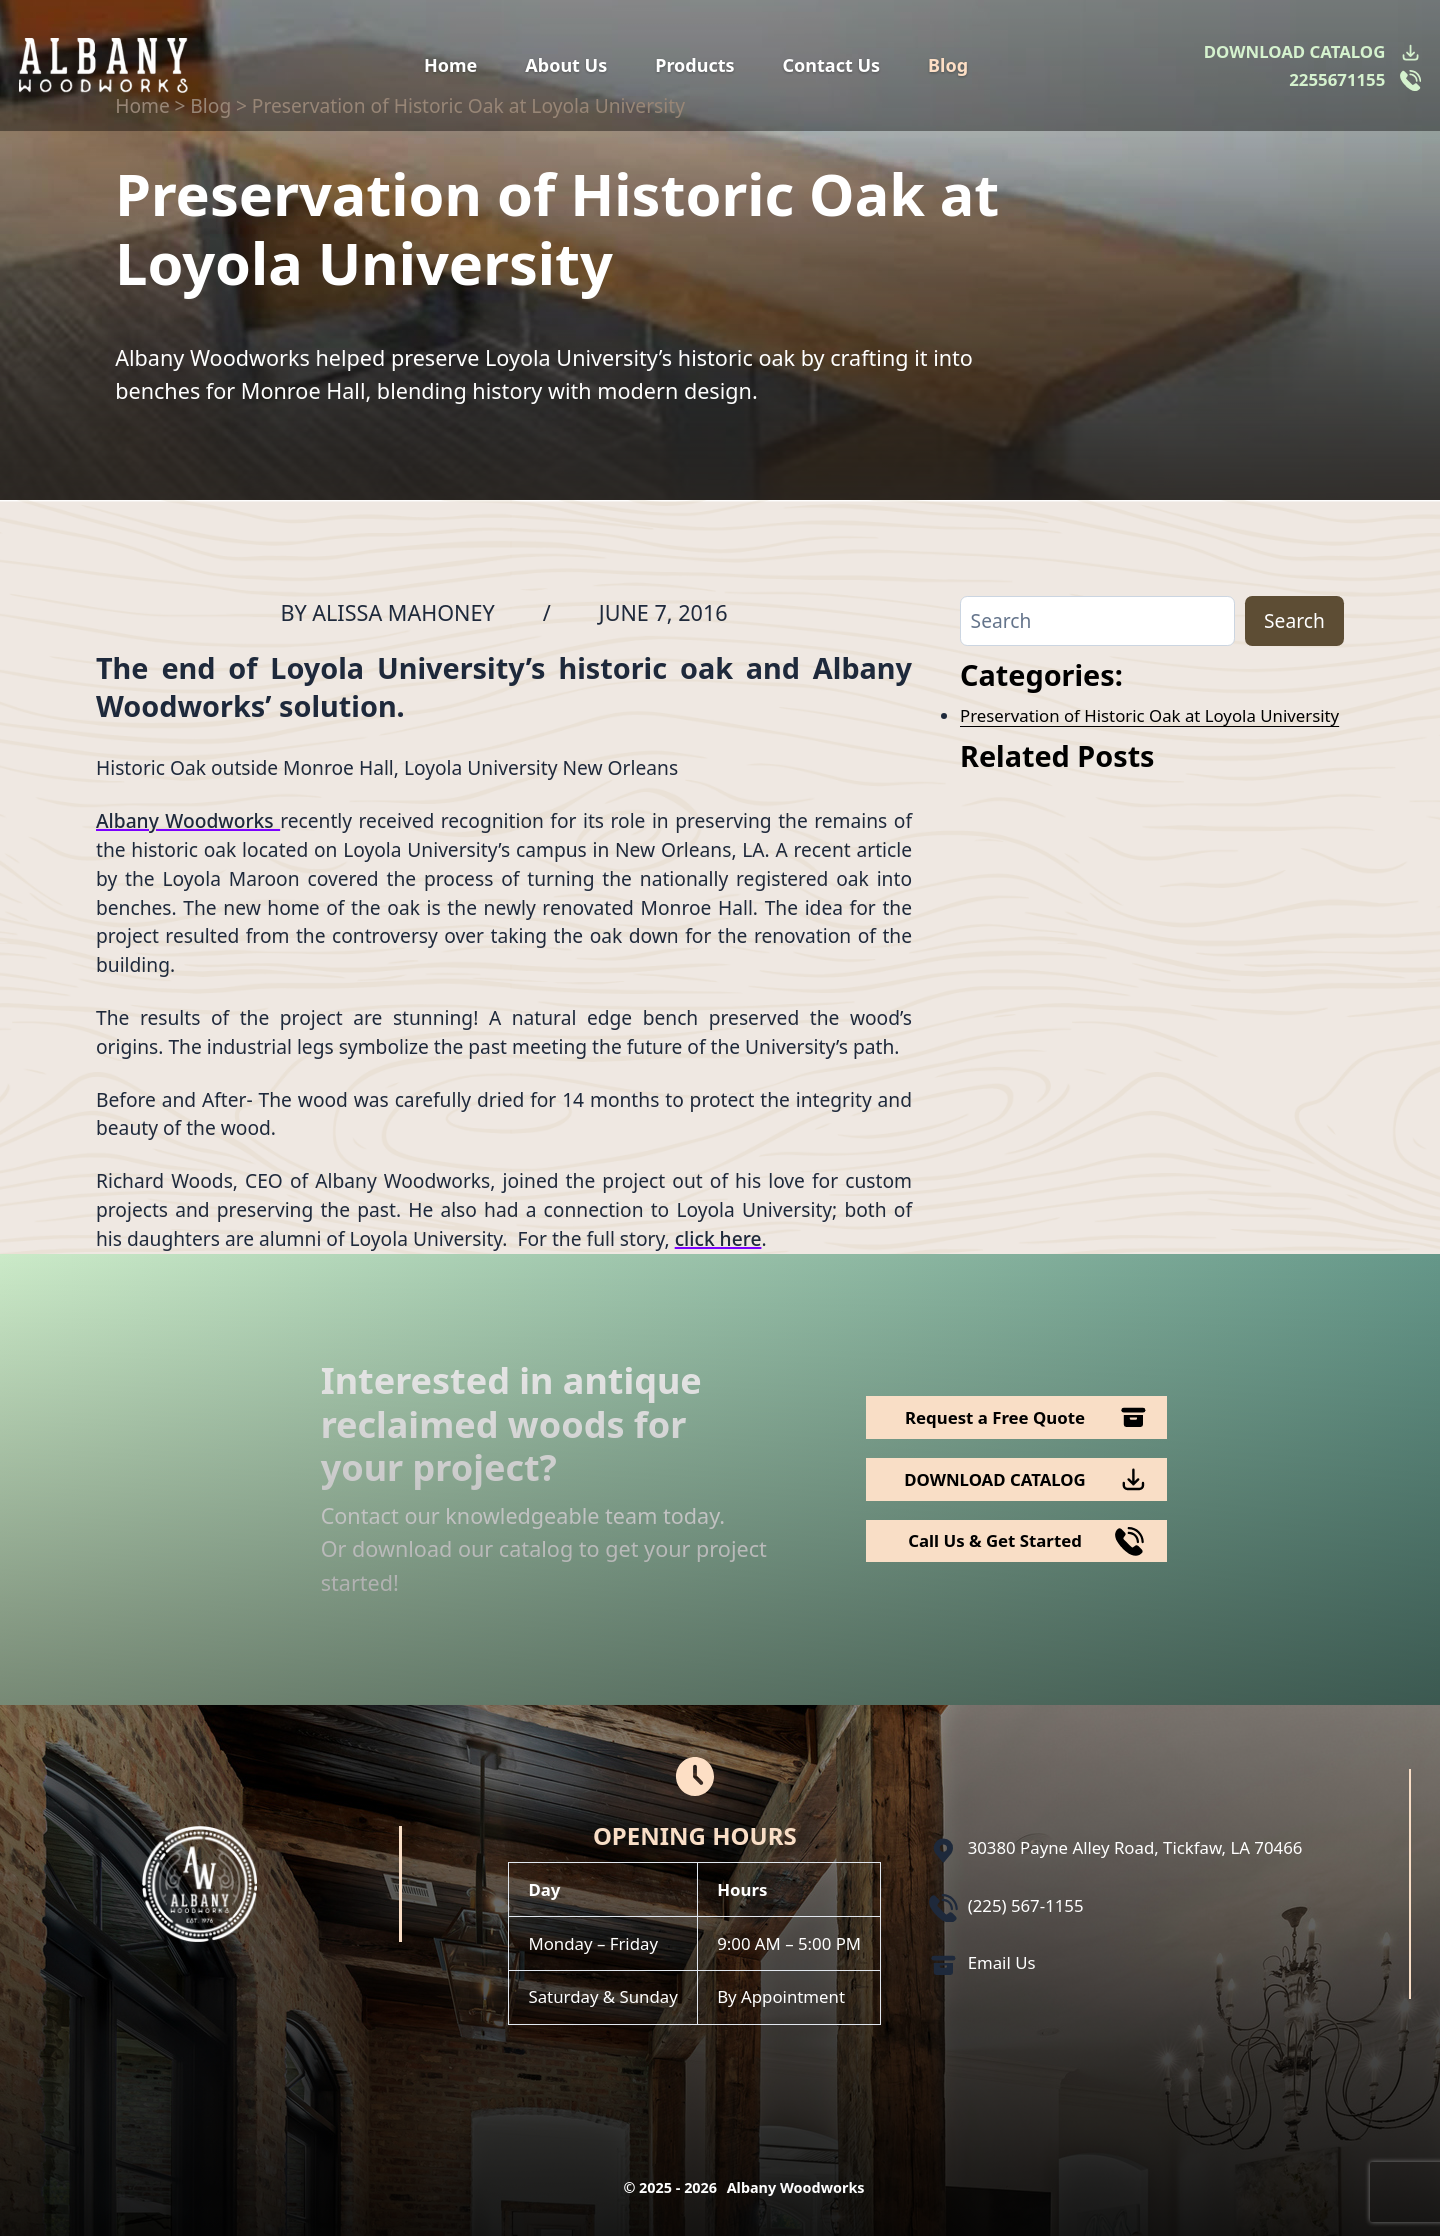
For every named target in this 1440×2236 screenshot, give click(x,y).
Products (694, 65)
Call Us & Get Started (995, 1540)
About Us (566, 65)
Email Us (1002, 1962)
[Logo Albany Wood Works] (103, 65)
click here (718, 1238)
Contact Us (832, 65)
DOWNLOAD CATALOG (1294, 51)
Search (1294, 620)
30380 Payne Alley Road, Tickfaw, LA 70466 (1135, 1847)
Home (450, 65)
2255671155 (1337, 79)
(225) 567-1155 (1026, 1905)
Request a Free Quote (995, 1417)
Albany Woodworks (188, 820)
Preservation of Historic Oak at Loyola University (1149, 715)
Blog (948, 65)
